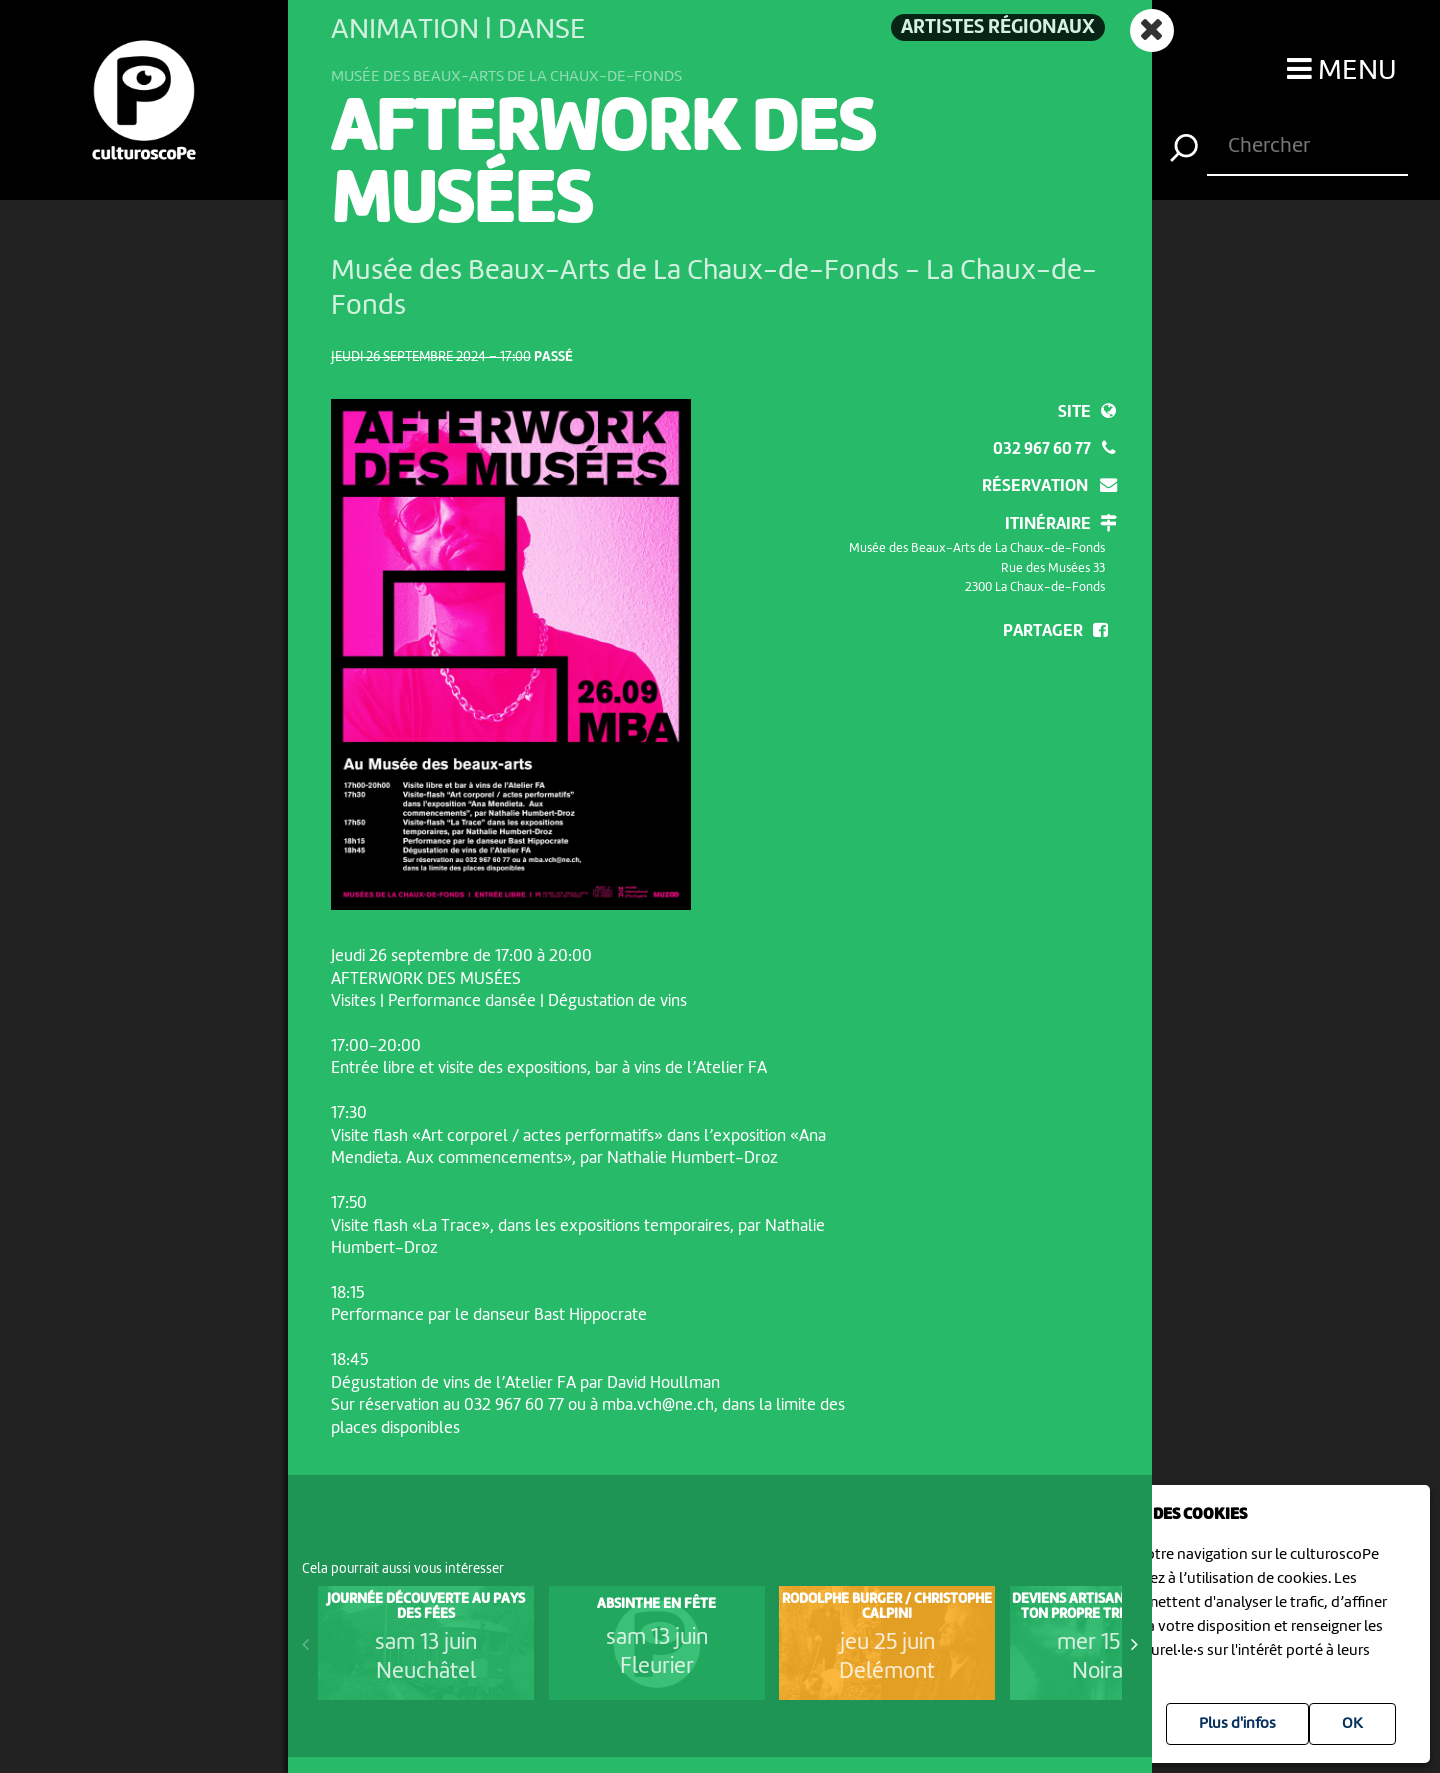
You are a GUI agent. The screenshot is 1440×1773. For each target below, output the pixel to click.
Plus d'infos (1237, 1724)
